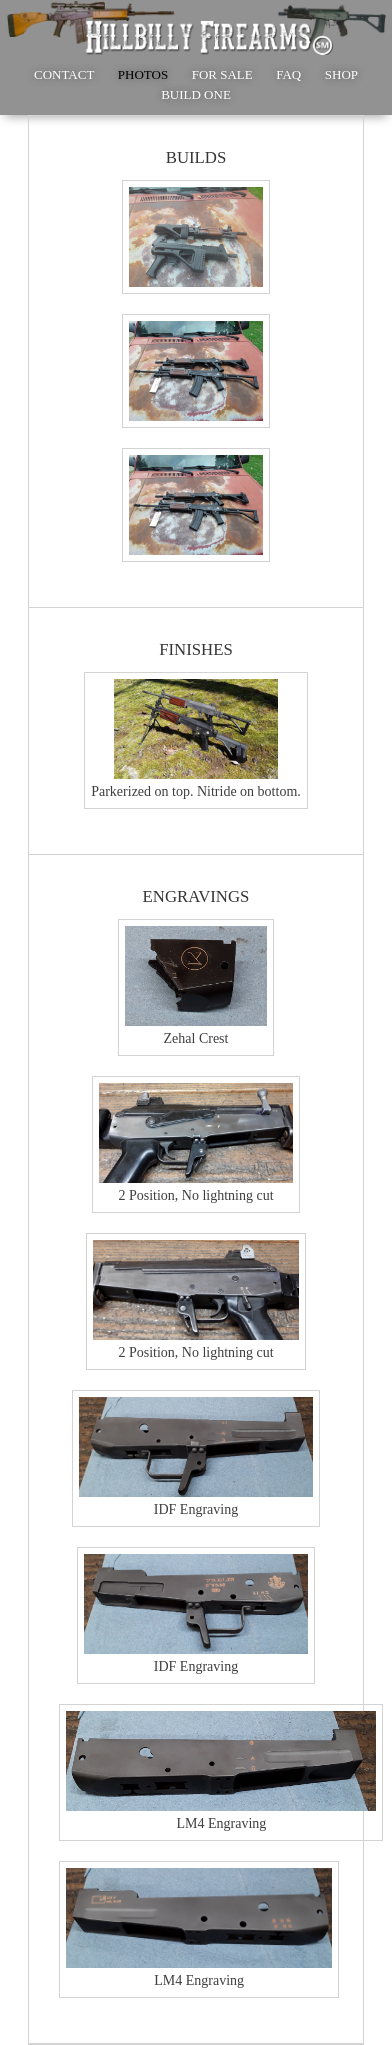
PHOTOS (143, 74)
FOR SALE (222, 74)
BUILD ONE (196, 94)
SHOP (341, 74)
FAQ (288, 74)
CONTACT (64, 74)
